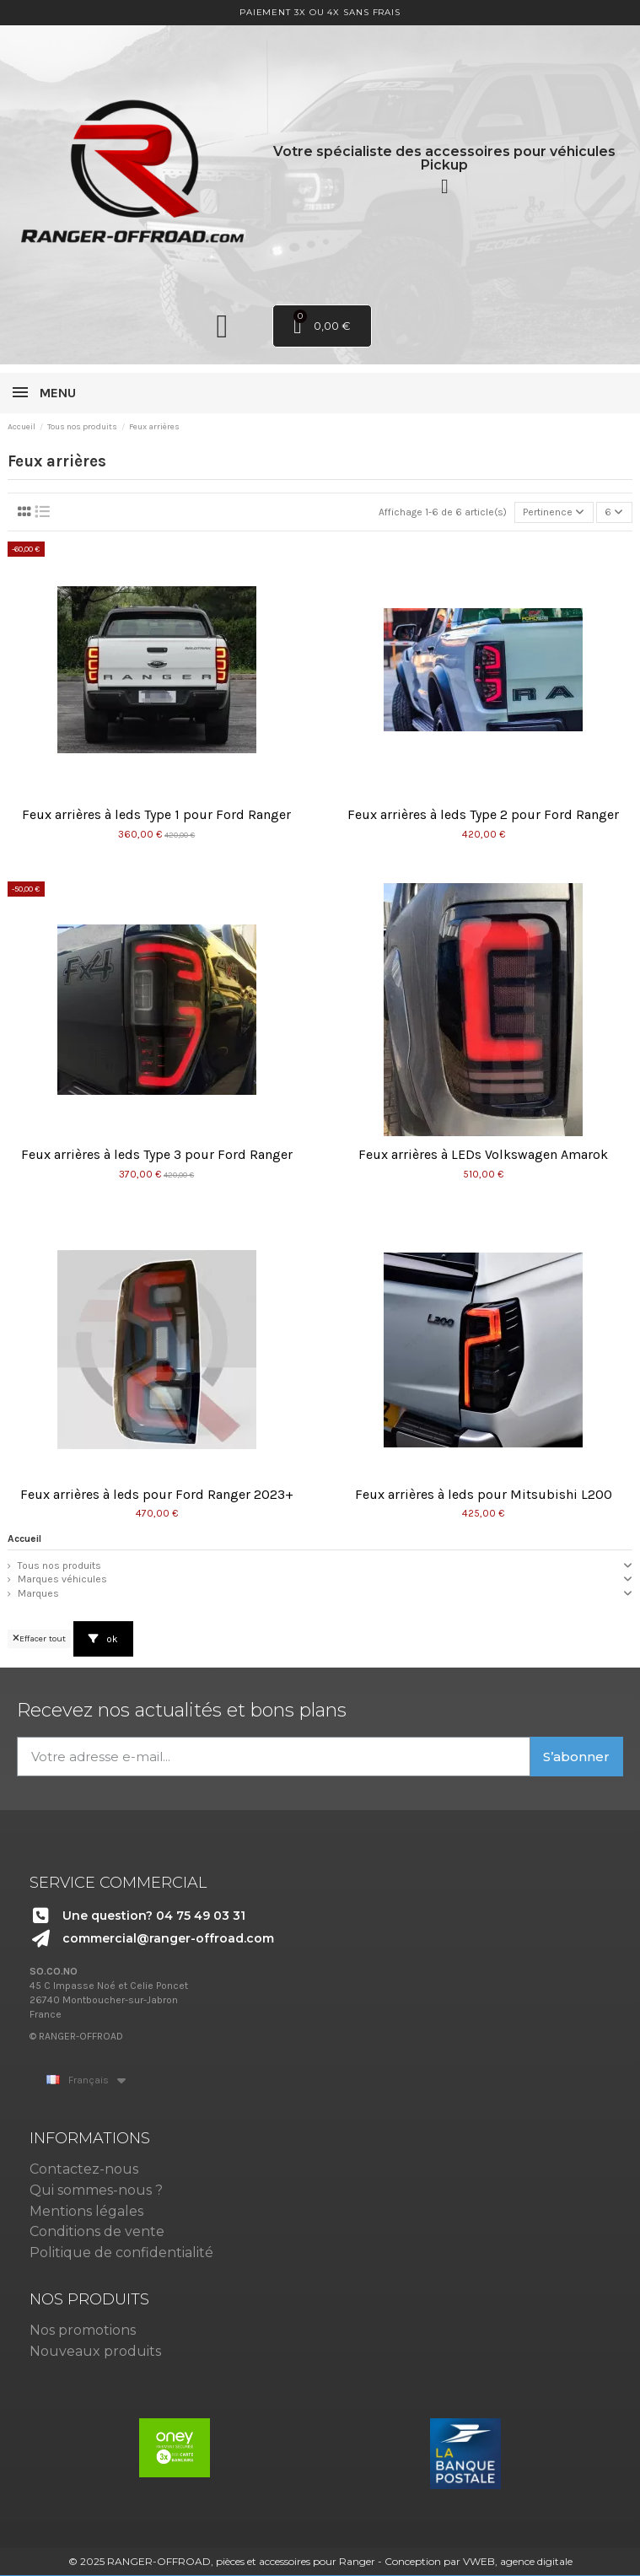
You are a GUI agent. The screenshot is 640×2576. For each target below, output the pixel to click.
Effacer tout (39, 1638)
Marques (38, 1593)
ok (103, 1639)
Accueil (24, 1538)
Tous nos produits (59, 1565)
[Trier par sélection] (554, 512)
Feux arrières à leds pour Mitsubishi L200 (483, 1494)
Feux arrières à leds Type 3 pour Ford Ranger (157, 1154)
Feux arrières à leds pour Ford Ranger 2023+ (156, 1494)
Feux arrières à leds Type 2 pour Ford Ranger (483, 814)
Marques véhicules (62, 1579)
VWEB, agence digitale (518, 2561)
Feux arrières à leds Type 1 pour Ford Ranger (156, 814)
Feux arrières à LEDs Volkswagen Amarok (483, 1154)
